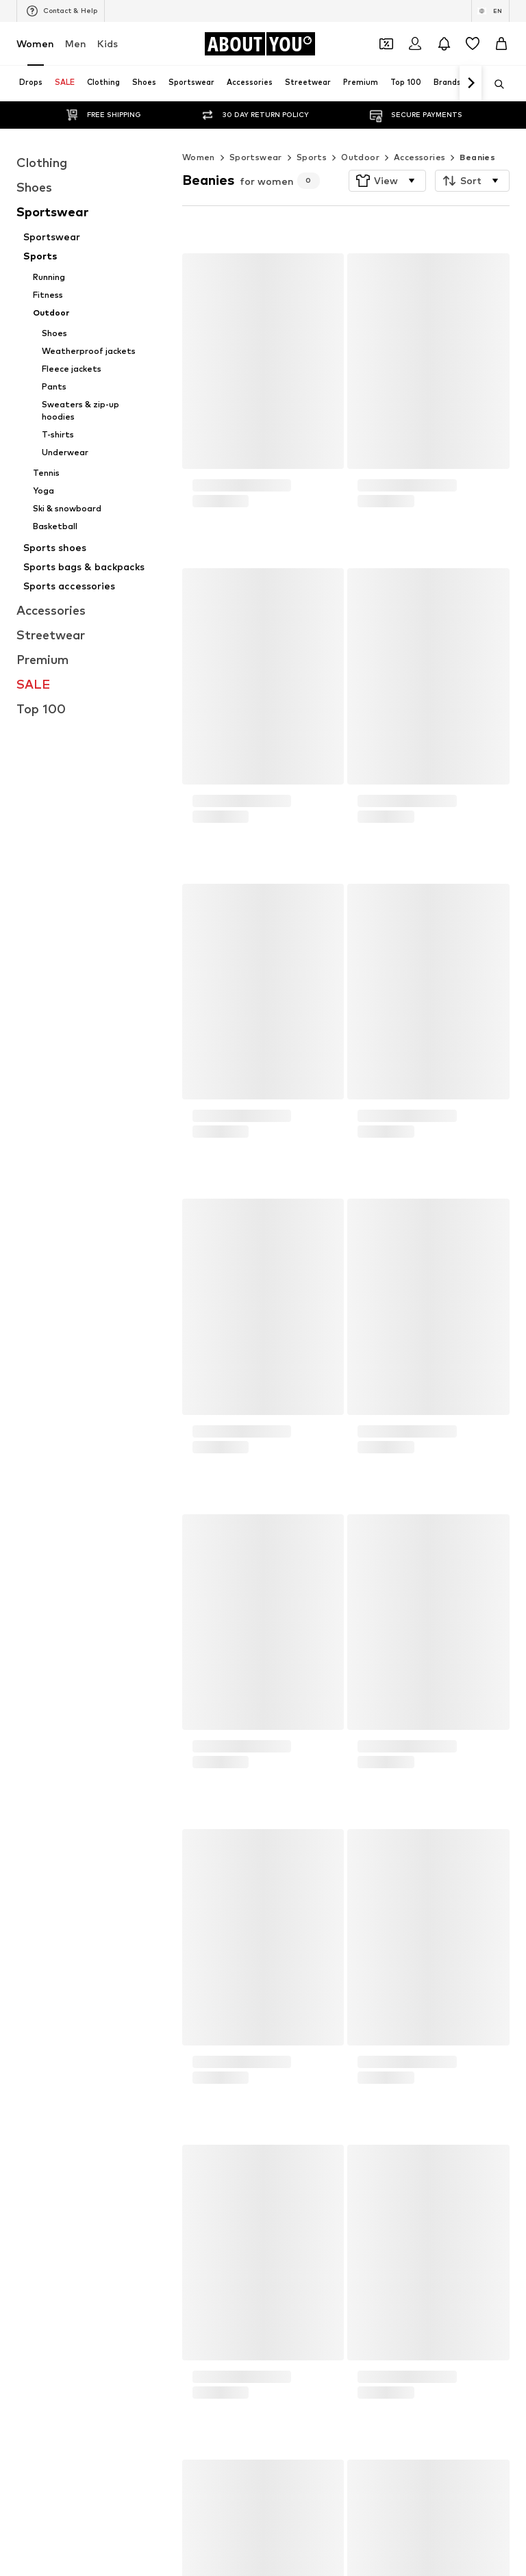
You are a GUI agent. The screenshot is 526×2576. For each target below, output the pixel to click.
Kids (107, 43)
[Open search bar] (494, 84)
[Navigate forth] (470, 83)
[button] (387, 153)
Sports (312, 130)
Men (75, 43)
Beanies (477, 130)
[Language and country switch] (490, 11)
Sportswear (255, 130)
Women (35, 43)
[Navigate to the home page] (259, 43)
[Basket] (501, 44)
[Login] (415, 44)
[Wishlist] (472, 44)
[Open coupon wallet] (386, 44)
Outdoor (360, 130)
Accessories (419, 130)
